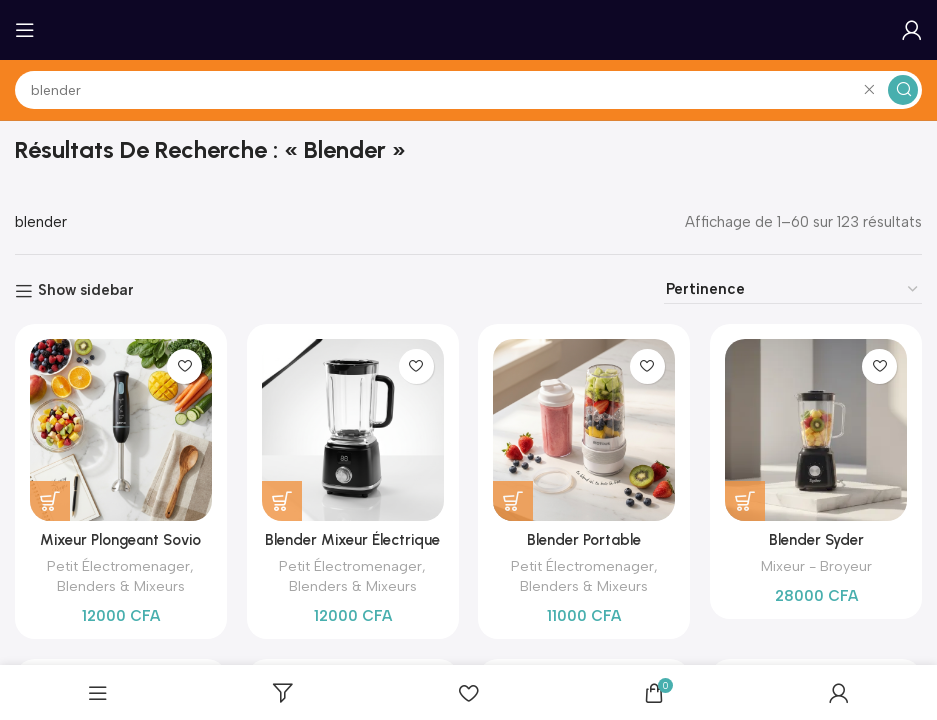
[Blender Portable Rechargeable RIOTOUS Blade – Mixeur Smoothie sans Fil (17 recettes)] (585, 430)
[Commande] (793, 289)
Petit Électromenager (118, 566)
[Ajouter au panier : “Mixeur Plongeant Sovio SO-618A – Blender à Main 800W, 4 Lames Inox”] (50, 501)
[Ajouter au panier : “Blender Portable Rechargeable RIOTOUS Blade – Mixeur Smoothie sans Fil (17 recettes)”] (514, 501)
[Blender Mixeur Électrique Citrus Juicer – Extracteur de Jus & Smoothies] (353, 430)
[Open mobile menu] (25, 30)
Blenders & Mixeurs (121, 586)
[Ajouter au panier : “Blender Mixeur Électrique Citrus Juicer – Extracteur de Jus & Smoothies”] (282, 501)
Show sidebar (86, 291)
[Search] (468, 90)
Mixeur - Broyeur (816, 566)
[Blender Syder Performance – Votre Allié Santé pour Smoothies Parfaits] (816, 430)
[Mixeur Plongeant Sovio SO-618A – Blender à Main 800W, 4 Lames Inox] (121, 430)
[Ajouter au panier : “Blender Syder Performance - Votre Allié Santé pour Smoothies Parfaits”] (745, 501)
